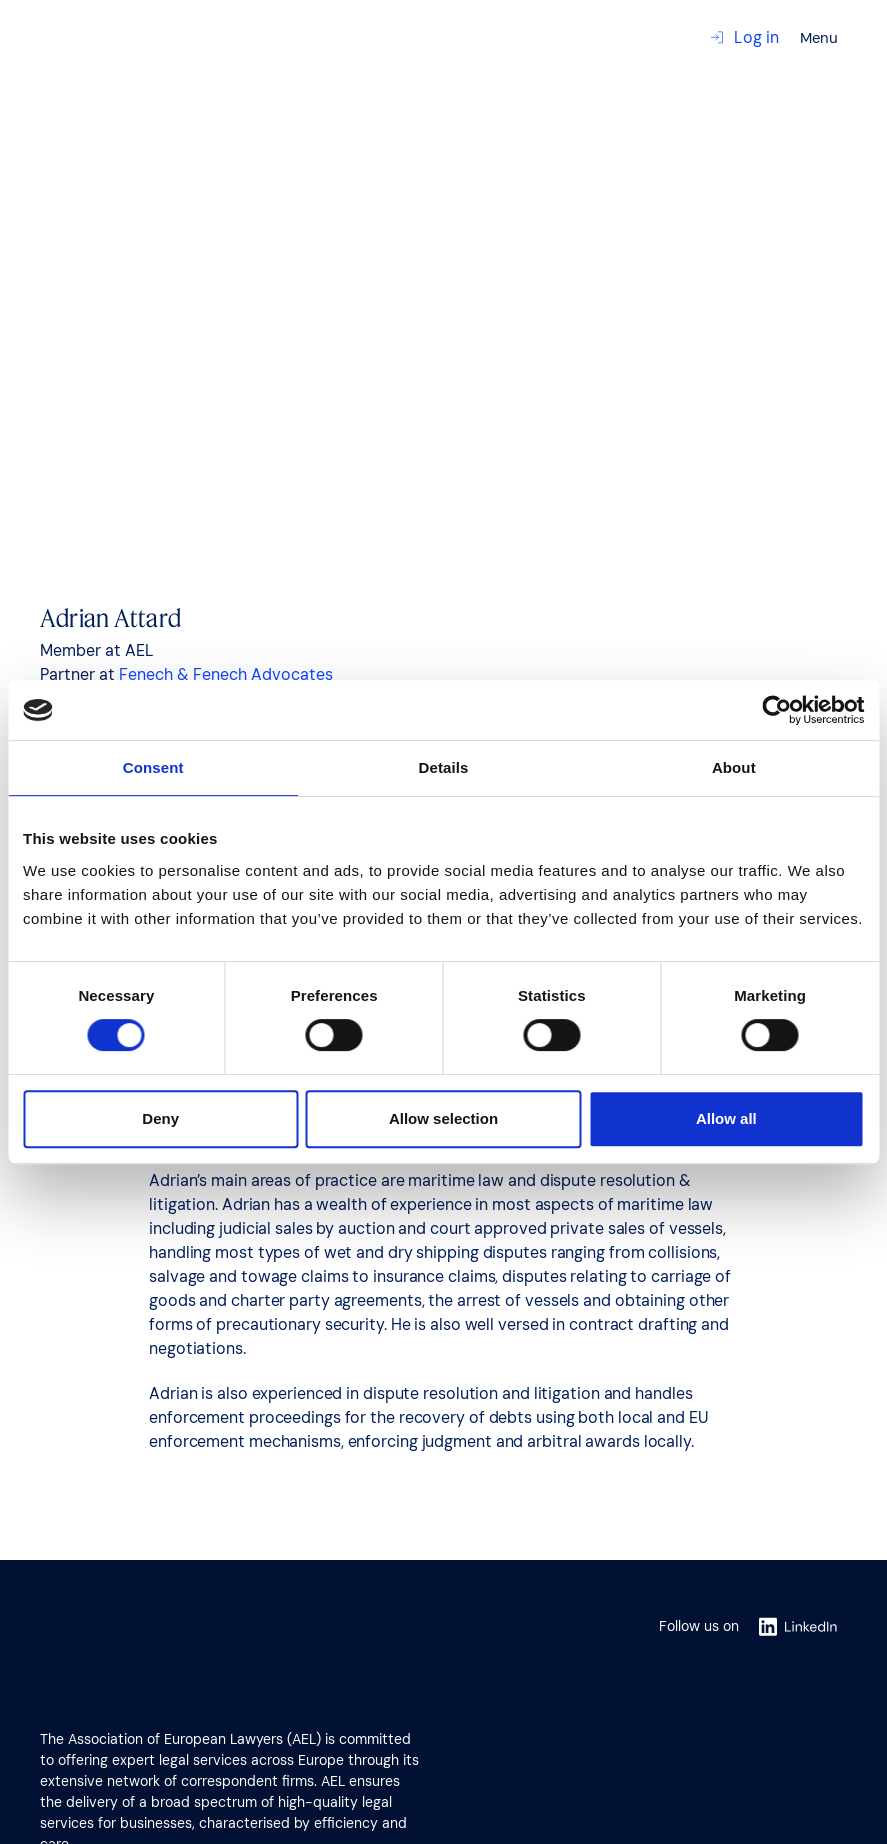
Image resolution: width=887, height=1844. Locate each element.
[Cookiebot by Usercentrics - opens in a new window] (776, 710)
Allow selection (443, 1118)
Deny (160, 1118)
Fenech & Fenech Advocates (226, 674)
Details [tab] (444, 767)
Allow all (726, 1118)
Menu (819, 38)
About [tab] (734, 767)
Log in (744, 37)
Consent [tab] (153, 767)
